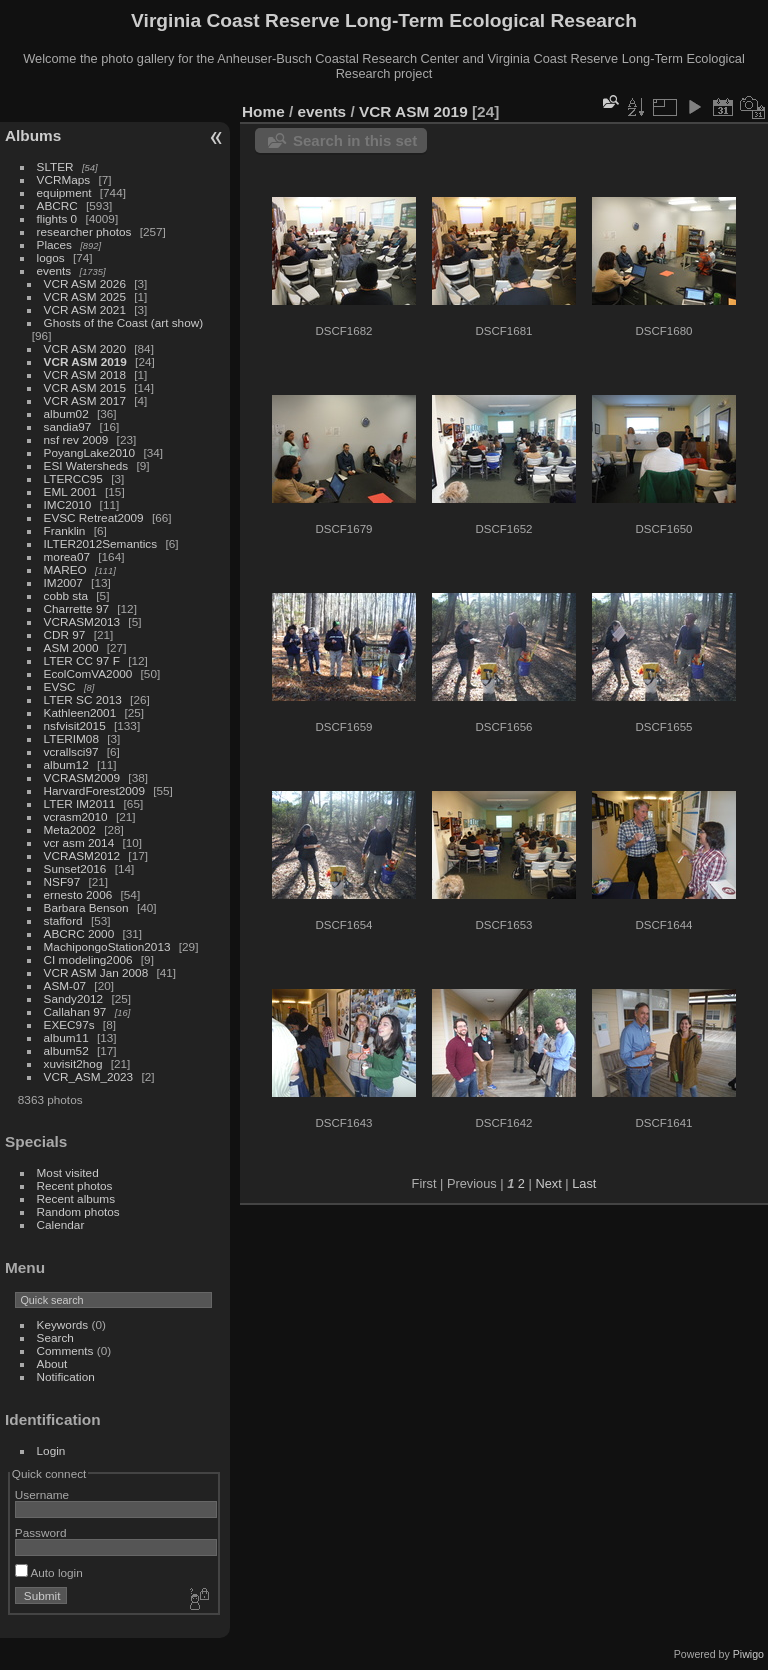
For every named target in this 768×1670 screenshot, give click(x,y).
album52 (66, 1050)
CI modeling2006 (88, 959)
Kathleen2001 (80, 712)
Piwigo (748, 1654)
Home (263, 111)
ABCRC (57, 205)
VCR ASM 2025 (85, 296)
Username (42, 1494)
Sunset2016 (75, 868)
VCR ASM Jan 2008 (96, 972)
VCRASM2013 (82, 621)
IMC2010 (68, 504)
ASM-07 (65, 985)
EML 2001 (70, 491)
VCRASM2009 (82, 777)
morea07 (67, 556)
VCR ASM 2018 (85, 374)
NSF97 (62, 881)
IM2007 (63, 582)
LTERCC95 (73, 478)
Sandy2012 (74, 998)
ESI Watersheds (86, 465)
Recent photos (75, 1185)
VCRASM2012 (82, 855)
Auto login (49, 1572)
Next (548, 1183)
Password (41, 1532)
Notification (66, 1376)
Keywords (63, 1324)
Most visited (68, 1172)
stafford (63, 920)
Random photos (78, 1211)
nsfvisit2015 (75, 725)
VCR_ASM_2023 (89, 1076)
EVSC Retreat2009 (94, 517)
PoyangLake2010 (90, 452)
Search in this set (355, 140)
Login (51, 1450)
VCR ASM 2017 (85, 400)
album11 (66, 1037)
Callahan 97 (75, 1011)
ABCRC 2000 (79, 933)
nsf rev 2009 (76, 439)
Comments (65, 1350)
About (52, 1363)
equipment (64, 192)
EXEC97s (69, 1024)
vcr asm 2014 (79, 842)
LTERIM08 (71, 738)
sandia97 (68, 426)
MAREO (65, 569)
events (54, 270)
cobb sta (66, 595)
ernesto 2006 (78, 894)
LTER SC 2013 (83, 699)
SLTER (55, 166)
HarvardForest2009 (94, 790)
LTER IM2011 (80, 803)
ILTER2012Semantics (101, 543)
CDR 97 (65, 634)
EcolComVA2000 (88, 673)
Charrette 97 (76, 608)
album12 (66, 764)
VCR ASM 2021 (85, 309)
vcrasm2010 (76, 816)
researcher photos (84, 231)
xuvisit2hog (73, 1063)
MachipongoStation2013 (107, 946)
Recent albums (76, 1198)
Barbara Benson (86, 907)
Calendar (61, 1224)
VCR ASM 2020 (85, 348)
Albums (33, 135)
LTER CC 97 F (82, 660)
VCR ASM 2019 (85, 361)
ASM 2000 (71, 647)
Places (54, 244)
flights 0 (57, 218)
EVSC (60, 686)
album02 (66, 413)
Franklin (65, 530)
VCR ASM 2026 (85, 283)
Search (55, 1337)
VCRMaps (64, 179)
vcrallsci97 (71, 751)
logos (51, 257)
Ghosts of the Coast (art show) (124, 322)
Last (584, 1183)
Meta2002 (70, 829)
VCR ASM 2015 (85, 387)
